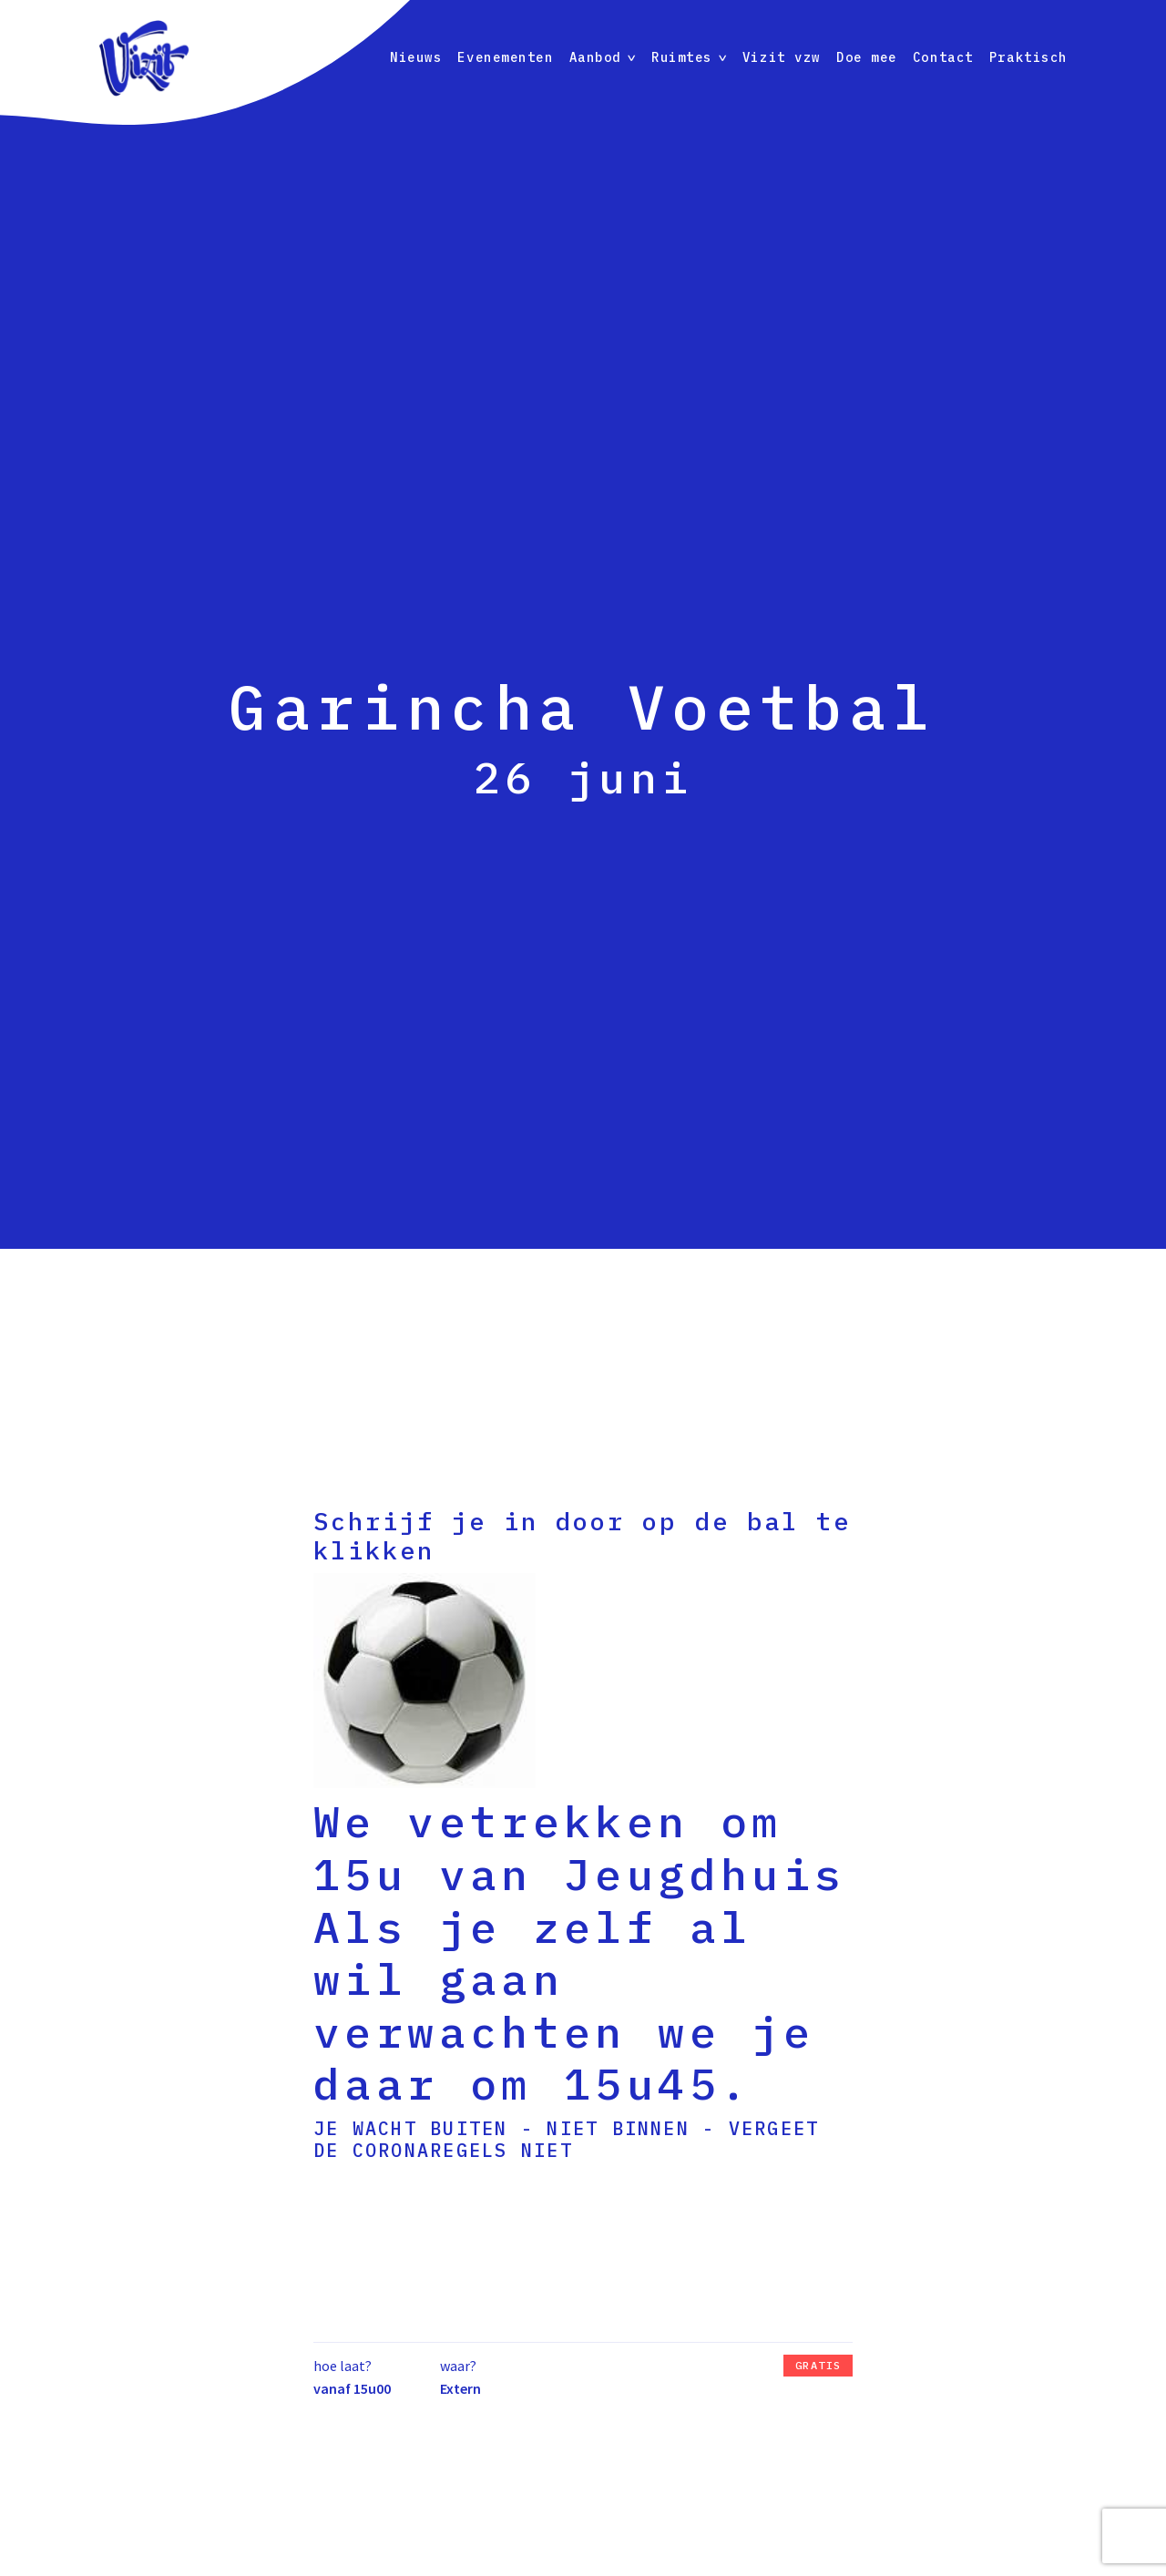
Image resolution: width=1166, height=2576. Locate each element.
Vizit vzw (781, 57)
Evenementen (505, 57)
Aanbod (595, 57)
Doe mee (866, 57)
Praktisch (1028, 57)
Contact (943, 57)
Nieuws (416, 57)
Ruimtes (681, 57)
